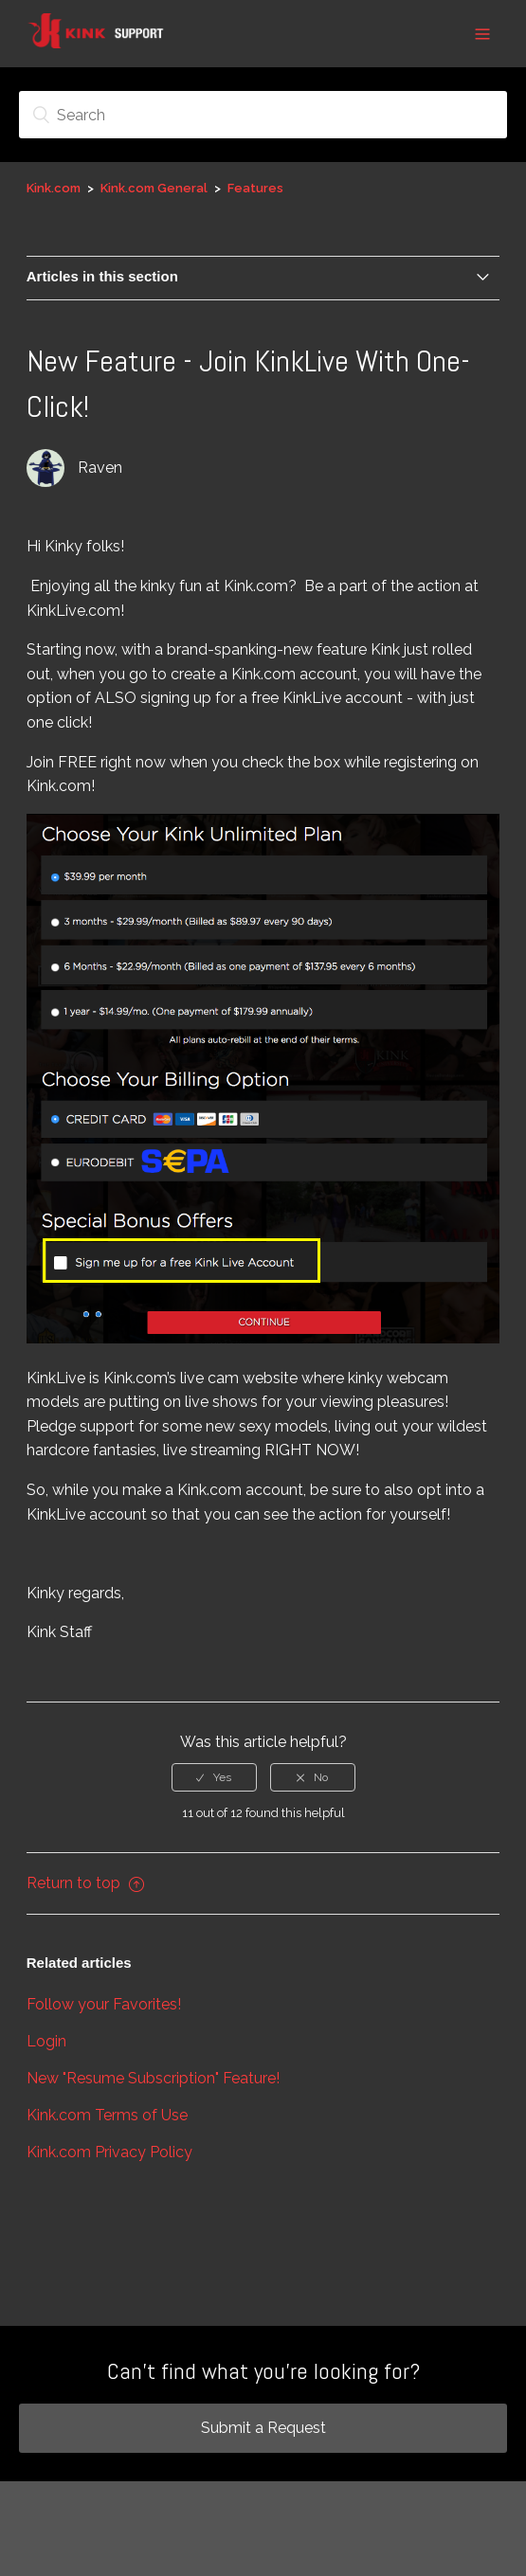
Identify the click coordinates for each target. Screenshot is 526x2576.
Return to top (85, 1883)
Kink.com (54, 188)
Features (255, 188)
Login (46, 2041)
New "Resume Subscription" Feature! (153, 2078)
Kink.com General (154, 188)
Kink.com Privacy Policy (109, 2152)
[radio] (214, 1777)
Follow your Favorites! (104, 2004)
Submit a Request (263, 2428)
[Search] (263, 114)
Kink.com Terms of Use (107, 2115)
